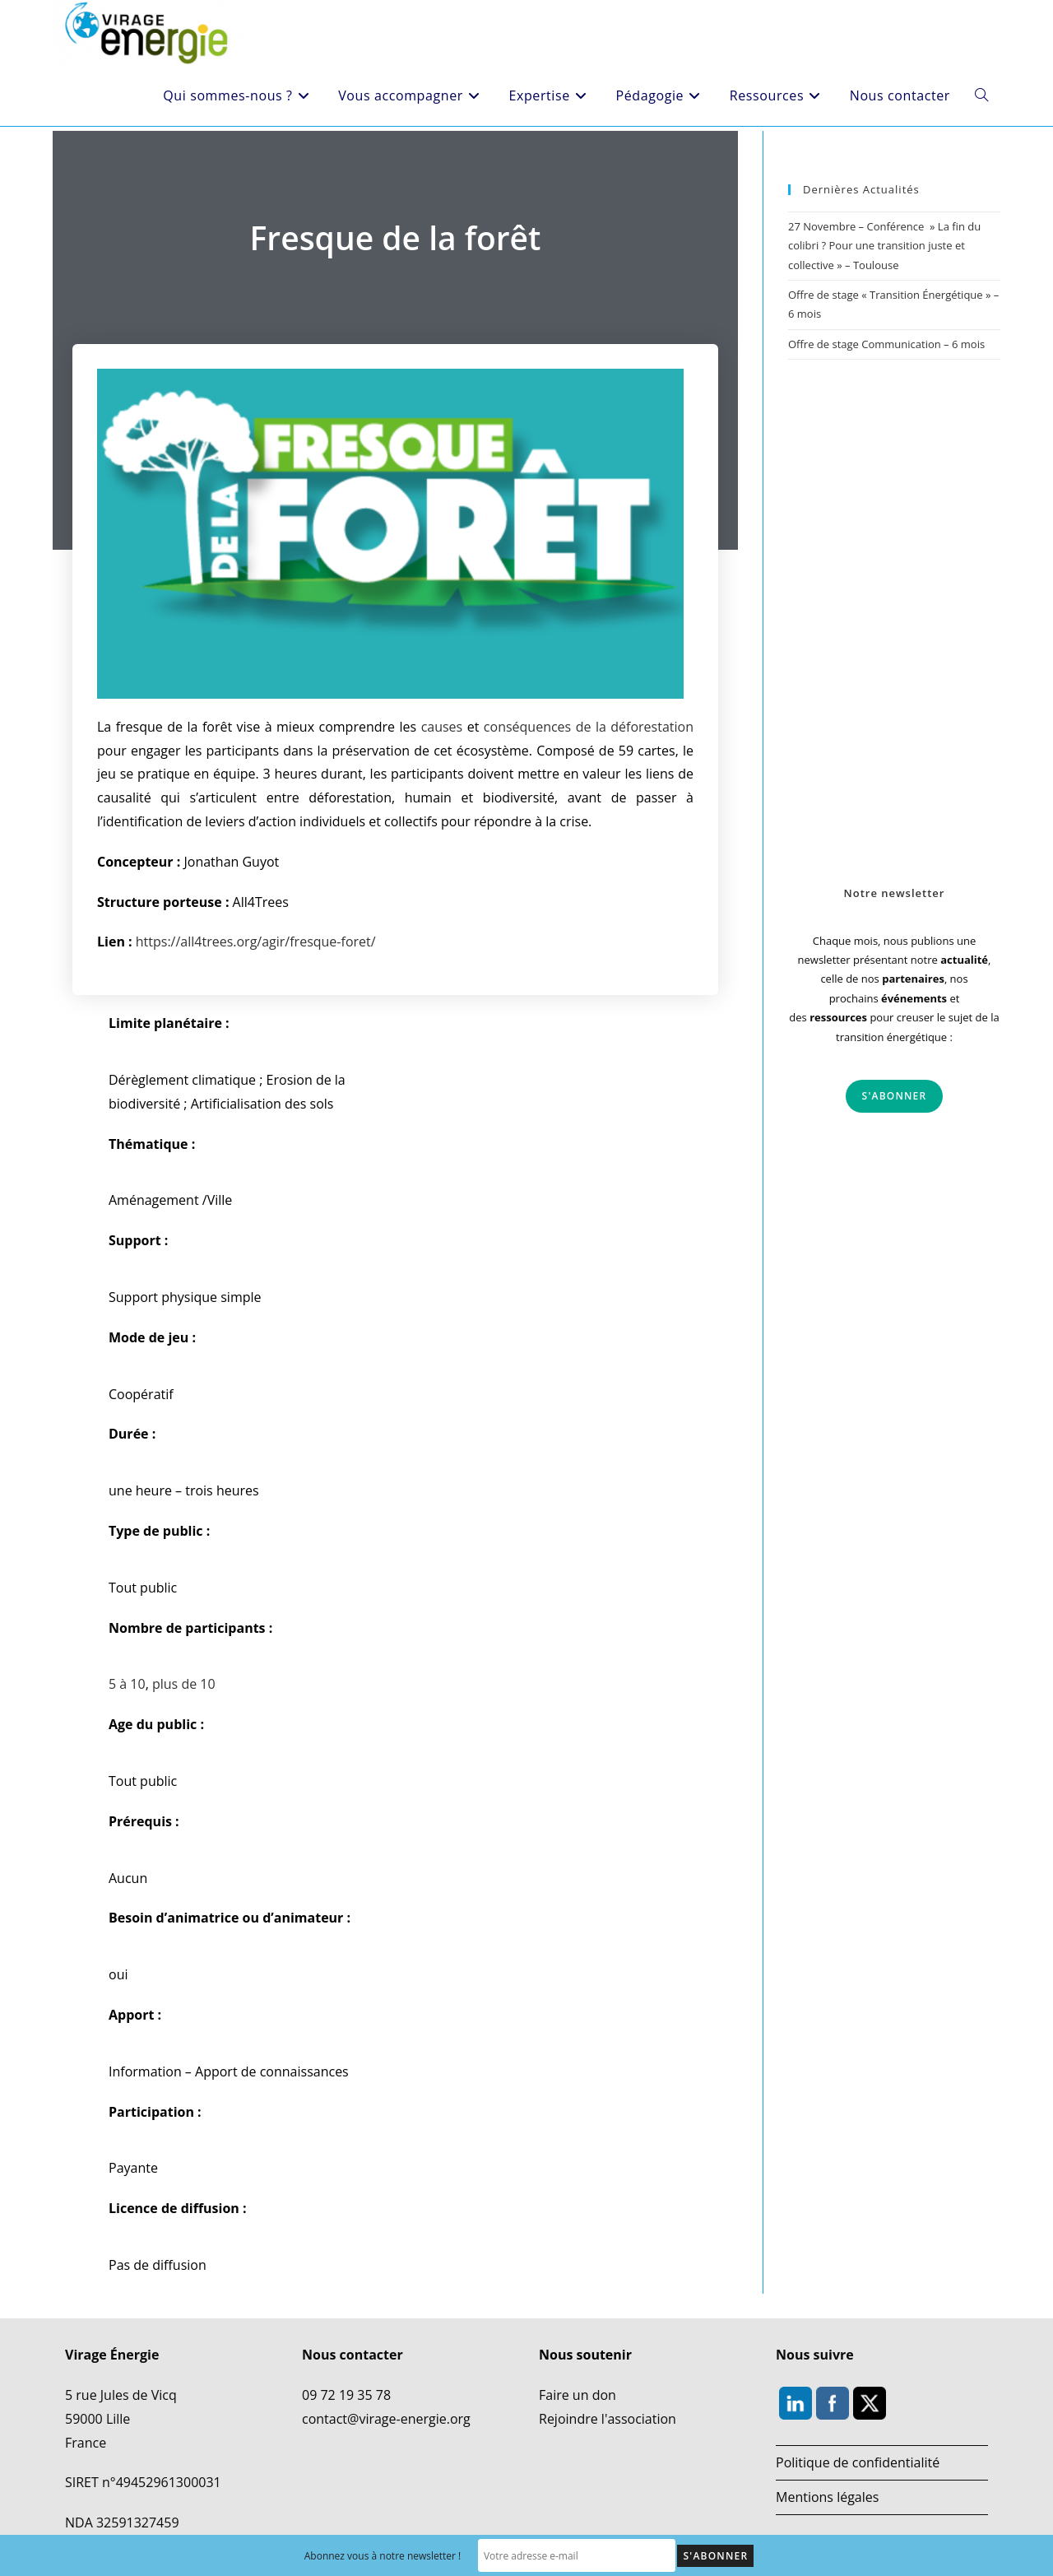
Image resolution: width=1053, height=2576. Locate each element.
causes (442, 727)
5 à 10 (127, 1684)
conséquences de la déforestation (588, 727)
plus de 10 (184, 1684)
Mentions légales (827, 2496)
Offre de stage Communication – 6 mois (886, 344)
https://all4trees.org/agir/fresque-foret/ (256, 941)
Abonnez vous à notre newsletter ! (383, 2556)
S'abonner (894, 1096)
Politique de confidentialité (857, 2462)
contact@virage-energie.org (386, 2418)
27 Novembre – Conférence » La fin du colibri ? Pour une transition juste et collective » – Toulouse (884, 245)
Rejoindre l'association (607, 2418)
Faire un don (577, 2395)
